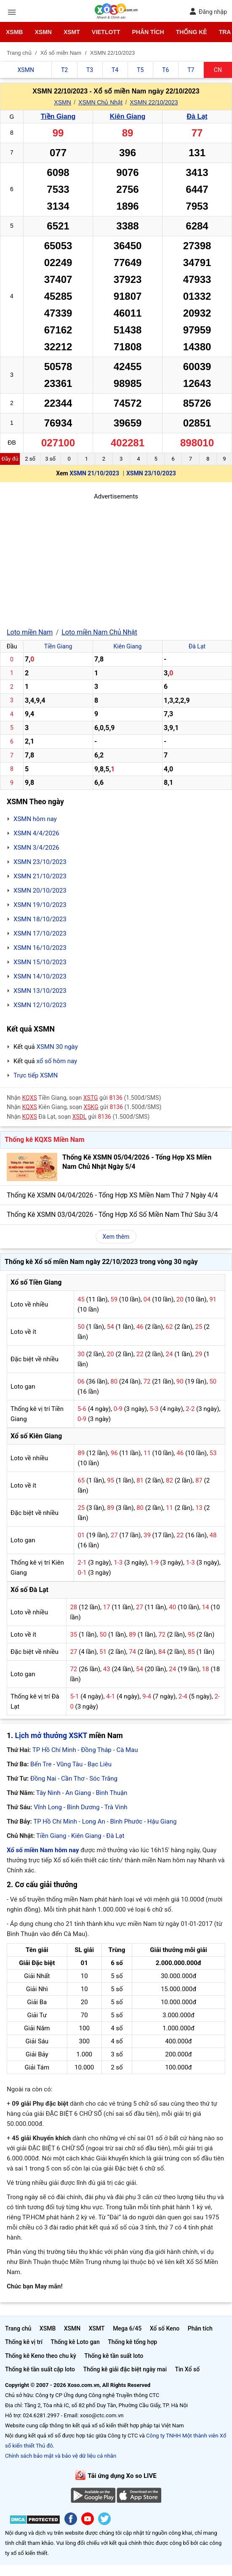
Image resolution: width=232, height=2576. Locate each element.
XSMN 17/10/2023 (40, 933)
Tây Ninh (48, 1793)
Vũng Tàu (69, 1764)
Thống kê (191, 32)
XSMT (72, 32)
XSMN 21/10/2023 (94, 473)
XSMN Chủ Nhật (100, 102)
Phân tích (148, 32)
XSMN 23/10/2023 (151, 473)
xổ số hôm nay (56, 1061)
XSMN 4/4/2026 (36, 833)
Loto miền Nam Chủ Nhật (99, 632)
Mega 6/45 (127, 2328)
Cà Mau (127, 1750)
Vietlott (106, 32)
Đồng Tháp (96, 1750)
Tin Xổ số (187, 2369)
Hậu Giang (162, 1821)
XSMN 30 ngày (56, 1047)
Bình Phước (126, 1821)
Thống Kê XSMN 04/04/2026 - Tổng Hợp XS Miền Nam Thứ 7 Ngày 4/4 (112, 1195)
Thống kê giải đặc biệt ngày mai (125, 2369)
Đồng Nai (43, 1778)
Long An (93, 1821)
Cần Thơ (72, 1778)
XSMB (14, 32)
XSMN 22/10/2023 (154, 102)
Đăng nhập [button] (208, 11)
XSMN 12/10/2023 (40, 1005)
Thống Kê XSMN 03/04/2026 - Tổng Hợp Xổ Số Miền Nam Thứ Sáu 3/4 (112, 1215)
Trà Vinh (116, 1807)
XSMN (43, 32)
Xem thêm (116, 1236)
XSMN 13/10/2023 (40, 991)
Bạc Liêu (100, 1764)
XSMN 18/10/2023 (40, 919)
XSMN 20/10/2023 (40, 890)
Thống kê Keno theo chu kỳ (40, 2355)
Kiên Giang (127, 116)
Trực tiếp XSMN (35, 1075)
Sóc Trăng (103, 1778)
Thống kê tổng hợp (132, 2342)
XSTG (90, 1097)
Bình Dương (83, 1807)
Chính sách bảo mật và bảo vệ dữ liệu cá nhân (60, 2456)
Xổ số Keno (165, 2328)
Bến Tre (40, 1764)
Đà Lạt (197, 116)
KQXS (29, 1097)
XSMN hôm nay (35, 819)
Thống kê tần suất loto (113, 2355)
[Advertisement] (116, 560)
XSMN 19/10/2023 (40, 905)
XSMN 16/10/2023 (40, 948)
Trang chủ (18, 2328)
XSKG (91, 1107)
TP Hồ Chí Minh (54, 1750)
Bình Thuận (111, 1793)
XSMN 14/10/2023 (40, 976)
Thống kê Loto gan (75, 2342)
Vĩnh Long (48, 1807)
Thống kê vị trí (24, 2342)
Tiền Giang (58, 116)
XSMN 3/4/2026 (36, 847)
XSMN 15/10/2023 (40, 962)
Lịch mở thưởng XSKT (51, 1735)
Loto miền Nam (30, 632)
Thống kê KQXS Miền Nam (44, 1140)
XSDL (79, 1116)
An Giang (78, 1793)
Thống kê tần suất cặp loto (40, 2369)
